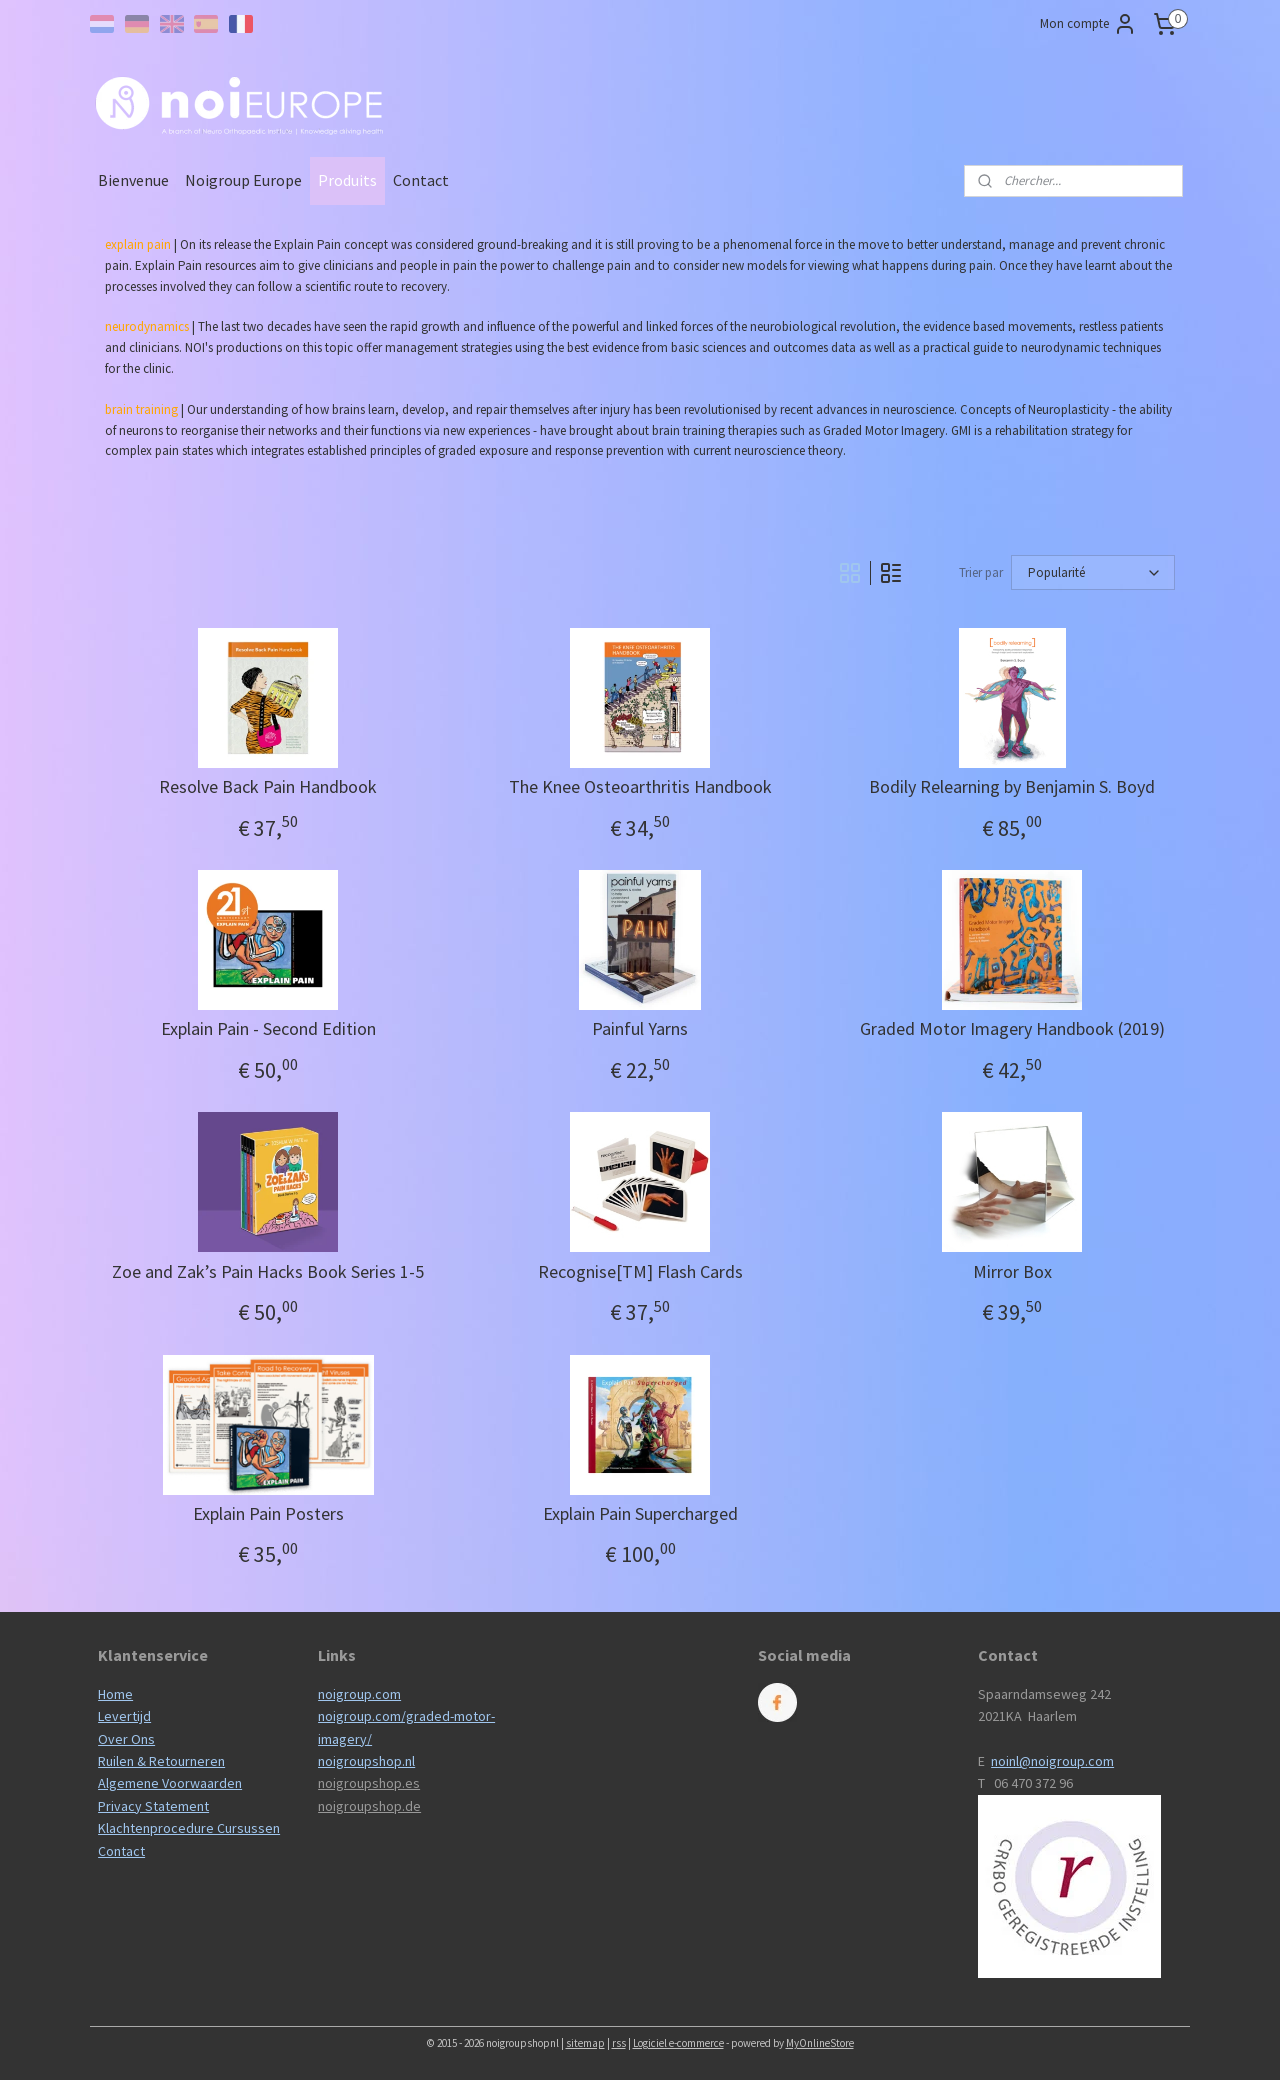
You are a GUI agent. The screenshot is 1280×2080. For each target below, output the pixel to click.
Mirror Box (1012, 1272)
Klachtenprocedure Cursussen (189, 1828)
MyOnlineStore (820, 2043)
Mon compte (1088, 24)
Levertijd (124, 1716)
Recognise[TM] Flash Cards (639, 1272)
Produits (347, 180)
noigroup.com (359, 1694)
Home (115, 1694)
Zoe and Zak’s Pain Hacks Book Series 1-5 (268, 1272)
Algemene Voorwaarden (170, 1783)
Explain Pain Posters (267, 1514)
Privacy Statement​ (153, 1806)
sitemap (585, 2043)
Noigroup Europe (243, 180)
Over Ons (126, 1739)
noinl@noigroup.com (1052, 1761)
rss (619, 2043)
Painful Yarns (640, 1029)
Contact (421, 180)
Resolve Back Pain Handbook (268, 787)
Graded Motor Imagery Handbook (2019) (1012, 1029)
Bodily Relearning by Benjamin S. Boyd (1012, 787)
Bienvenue (133, 180)
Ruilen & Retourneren (161, 1761)
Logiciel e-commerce (678, 2043)
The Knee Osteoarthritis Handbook (639, 787)
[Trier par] (1093, 572)
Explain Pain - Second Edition (267, 1029)
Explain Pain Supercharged (639, 1514)
